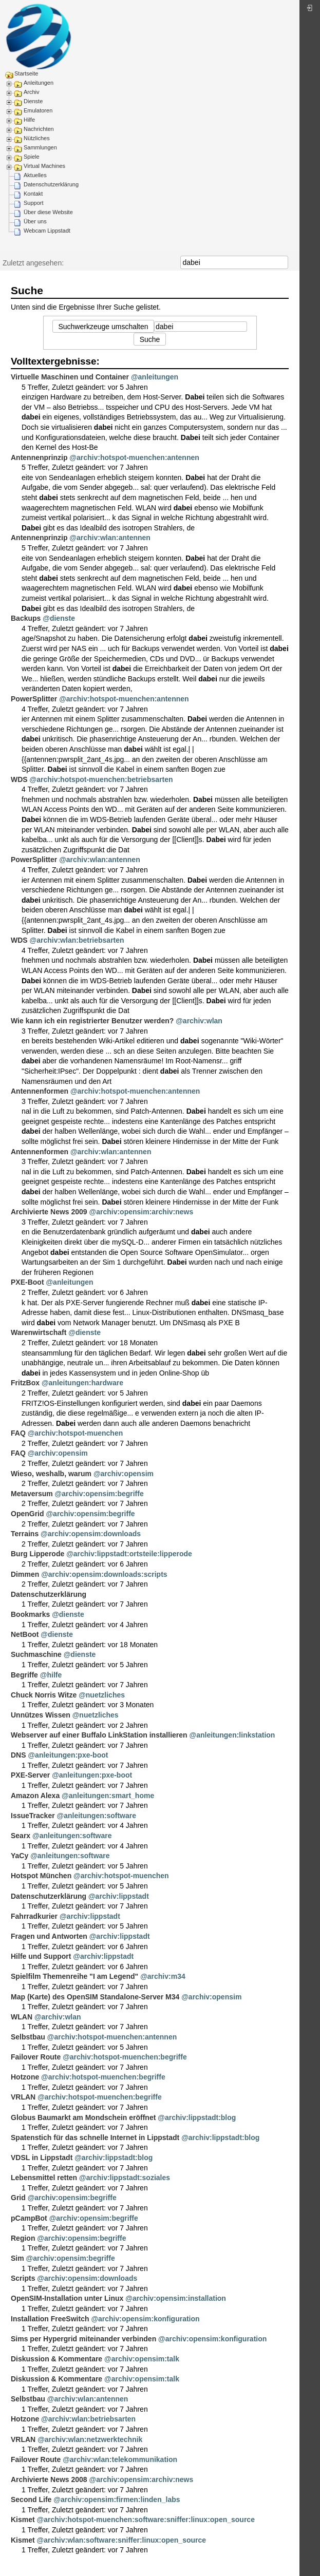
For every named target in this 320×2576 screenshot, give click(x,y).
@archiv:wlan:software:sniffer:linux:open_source (121, 2540)
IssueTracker (33, 1815)
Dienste (33, 101)
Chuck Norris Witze (44, 1695)
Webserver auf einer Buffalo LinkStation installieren (99, 1735)
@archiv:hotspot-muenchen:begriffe (125, 2057)
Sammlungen (40, 147)
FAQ (18, 1433)
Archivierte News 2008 (49, 2479)
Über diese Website (48, 212)
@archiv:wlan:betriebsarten (77, 940)
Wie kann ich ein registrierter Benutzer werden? (92, 1021)
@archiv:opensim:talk (141, 2359)
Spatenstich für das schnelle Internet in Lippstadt (95, 2137)
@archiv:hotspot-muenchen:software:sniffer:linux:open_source (146, 2519)
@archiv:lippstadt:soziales (124, 2177)
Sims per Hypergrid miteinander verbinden (83, 2339)
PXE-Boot (27, 1282)
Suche (283, 262)
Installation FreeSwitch (50, 2319)
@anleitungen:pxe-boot (68, 1755)
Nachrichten (39, 129)
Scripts (23, 2278)
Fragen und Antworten (49, 1936)
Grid (18, 2197)
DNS (18, 1755)
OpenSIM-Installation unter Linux (67, 2298)
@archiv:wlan (199, 1021)
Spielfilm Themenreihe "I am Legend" (74, 1976)
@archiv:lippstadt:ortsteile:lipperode (129, 1554)
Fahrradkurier (34, 1916)
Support (34, 203)
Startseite (26, 73)
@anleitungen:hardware (82, 1383)
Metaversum (32, 1494)
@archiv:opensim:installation (175, 2298)
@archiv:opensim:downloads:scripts (104, 1574)
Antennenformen (39, 1091)
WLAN (21, 2017)
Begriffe (24, 1675)
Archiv (32, 92)
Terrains (25, 1534)
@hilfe (51, 1675)
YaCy (19, 1856)
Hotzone (25, 2077)
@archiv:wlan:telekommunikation (120, 2459)
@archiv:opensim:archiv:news (141, 1212)
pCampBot (29, 2218)
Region (23, 2238)
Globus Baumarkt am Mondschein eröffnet (83, 2117)
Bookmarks (30, 1614)
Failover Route (36, 2057)
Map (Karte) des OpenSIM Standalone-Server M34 (95, 1997)
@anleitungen (154, 377)
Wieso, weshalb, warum (51, 1474)
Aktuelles (35, 175)
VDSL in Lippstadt (41, 2157)
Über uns (35, 221)
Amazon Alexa (35, 1795)
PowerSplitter (34, 699)
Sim (17, 2258)
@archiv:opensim (58, 1453)
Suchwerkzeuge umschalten (103, 326)
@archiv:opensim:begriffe (99, 1494)
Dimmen (25, 1574)
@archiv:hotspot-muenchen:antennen (134, 457)
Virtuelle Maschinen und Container (70, 377)
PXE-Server (30, 1775)
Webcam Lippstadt (47, 230)
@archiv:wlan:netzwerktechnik (89, 2439)
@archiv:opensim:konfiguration (145, 2319)
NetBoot (25, 1634)
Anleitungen (38, 83)
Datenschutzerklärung (51, 184)
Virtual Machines (44, 166)
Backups (26, 618)
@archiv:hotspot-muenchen (75, 1433)
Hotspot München (41, 1876)
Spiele (32, 157)
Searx (20, 1835)
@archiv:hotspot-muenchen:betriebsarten (101, 779)
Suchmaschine (36, 1654)
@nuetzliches (102, 1695)
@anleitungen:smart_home (108, 1795)
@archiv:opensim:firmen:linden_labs (116, 2499)
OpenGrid (27, 1514)
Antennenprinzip (39, 457)
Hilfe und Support (41, 1956)
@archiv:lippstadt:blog (197, 2117)
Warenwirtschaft (38, 1332)
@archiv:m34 (162, 1976)
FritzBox (25, 1383)
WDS (19, 779)
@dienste (59, 618)
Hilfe (29, 120)
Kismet (23, 2519)
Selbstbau (28, 2037)
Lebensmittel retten (44, 2177)
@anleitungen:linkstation (232, 1735)
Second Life (31, 2499)
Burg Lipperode (37, 1554)
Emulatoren (38, 110)
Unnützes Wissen (40, 1715)
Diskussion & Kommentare (56, 2359)
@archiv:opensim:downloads (91, 1534)
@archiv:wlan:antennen (109, 537)
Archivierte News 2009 (49, 1212)
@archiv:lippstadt (118, 1896)
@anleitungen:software (96, 1815)
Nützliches (37, 138)
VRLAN (23, 2097)
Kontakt (33, 193)
